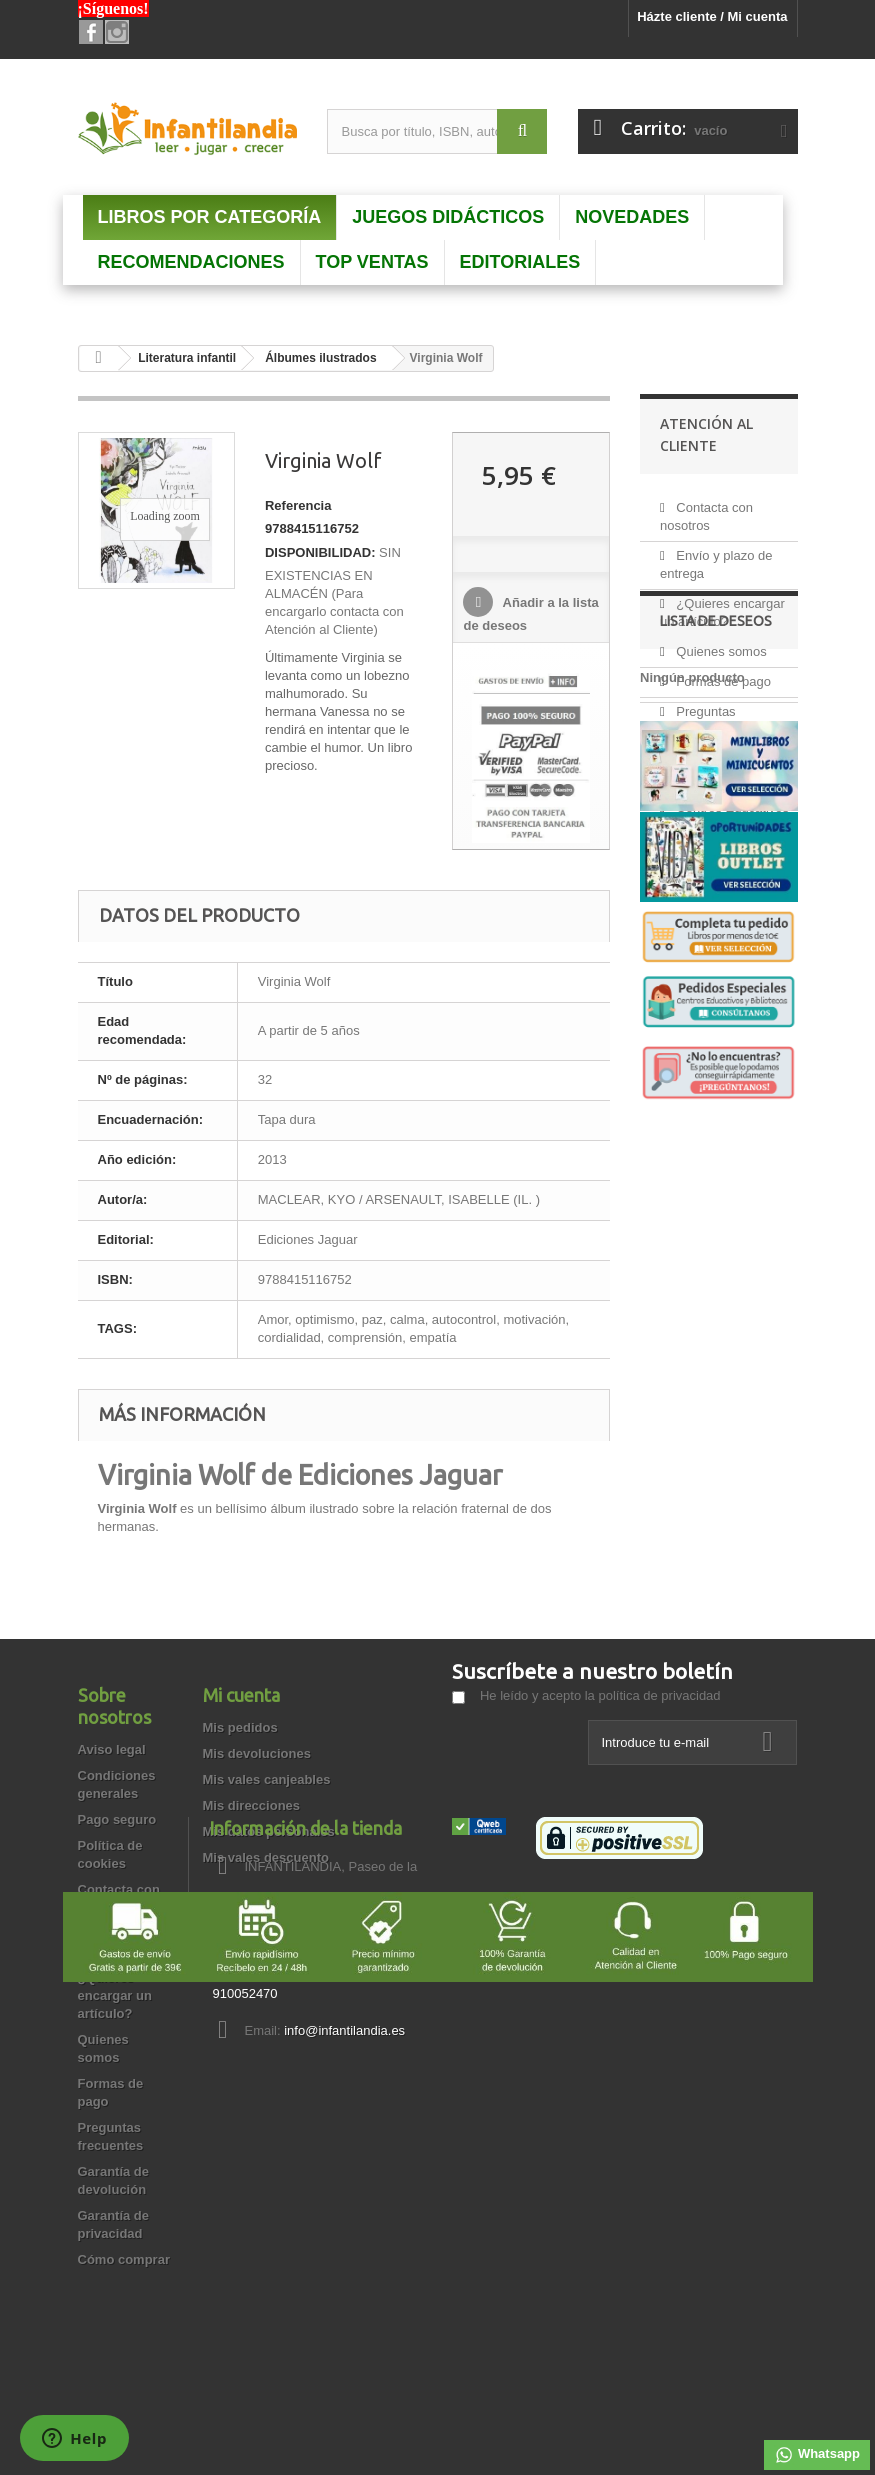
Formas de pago (722, 673)
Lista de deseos (716, 893)
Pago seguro (117, 1819)
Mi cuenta (241, 1695)
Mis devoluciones (257, 1753)
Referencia (298, 505)
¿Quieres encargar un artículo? (115, 1995)
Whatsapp (817, 2455)
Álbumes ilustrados (320, 358)
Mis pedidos (240, 1727)
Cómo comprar (124, 2259)
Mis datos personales (269, 1831)
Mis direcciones (252, 1805)
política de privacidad (659, 1695)
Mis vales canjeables (267, 1779)
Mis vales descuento (266, 1857)
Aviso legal (112, 1749)
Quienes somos (720, 643)
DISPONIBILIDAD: (320, 552)
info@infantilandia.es (594, 2030)
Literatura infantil (187, 358)
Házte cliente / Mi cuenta (712, 16)
